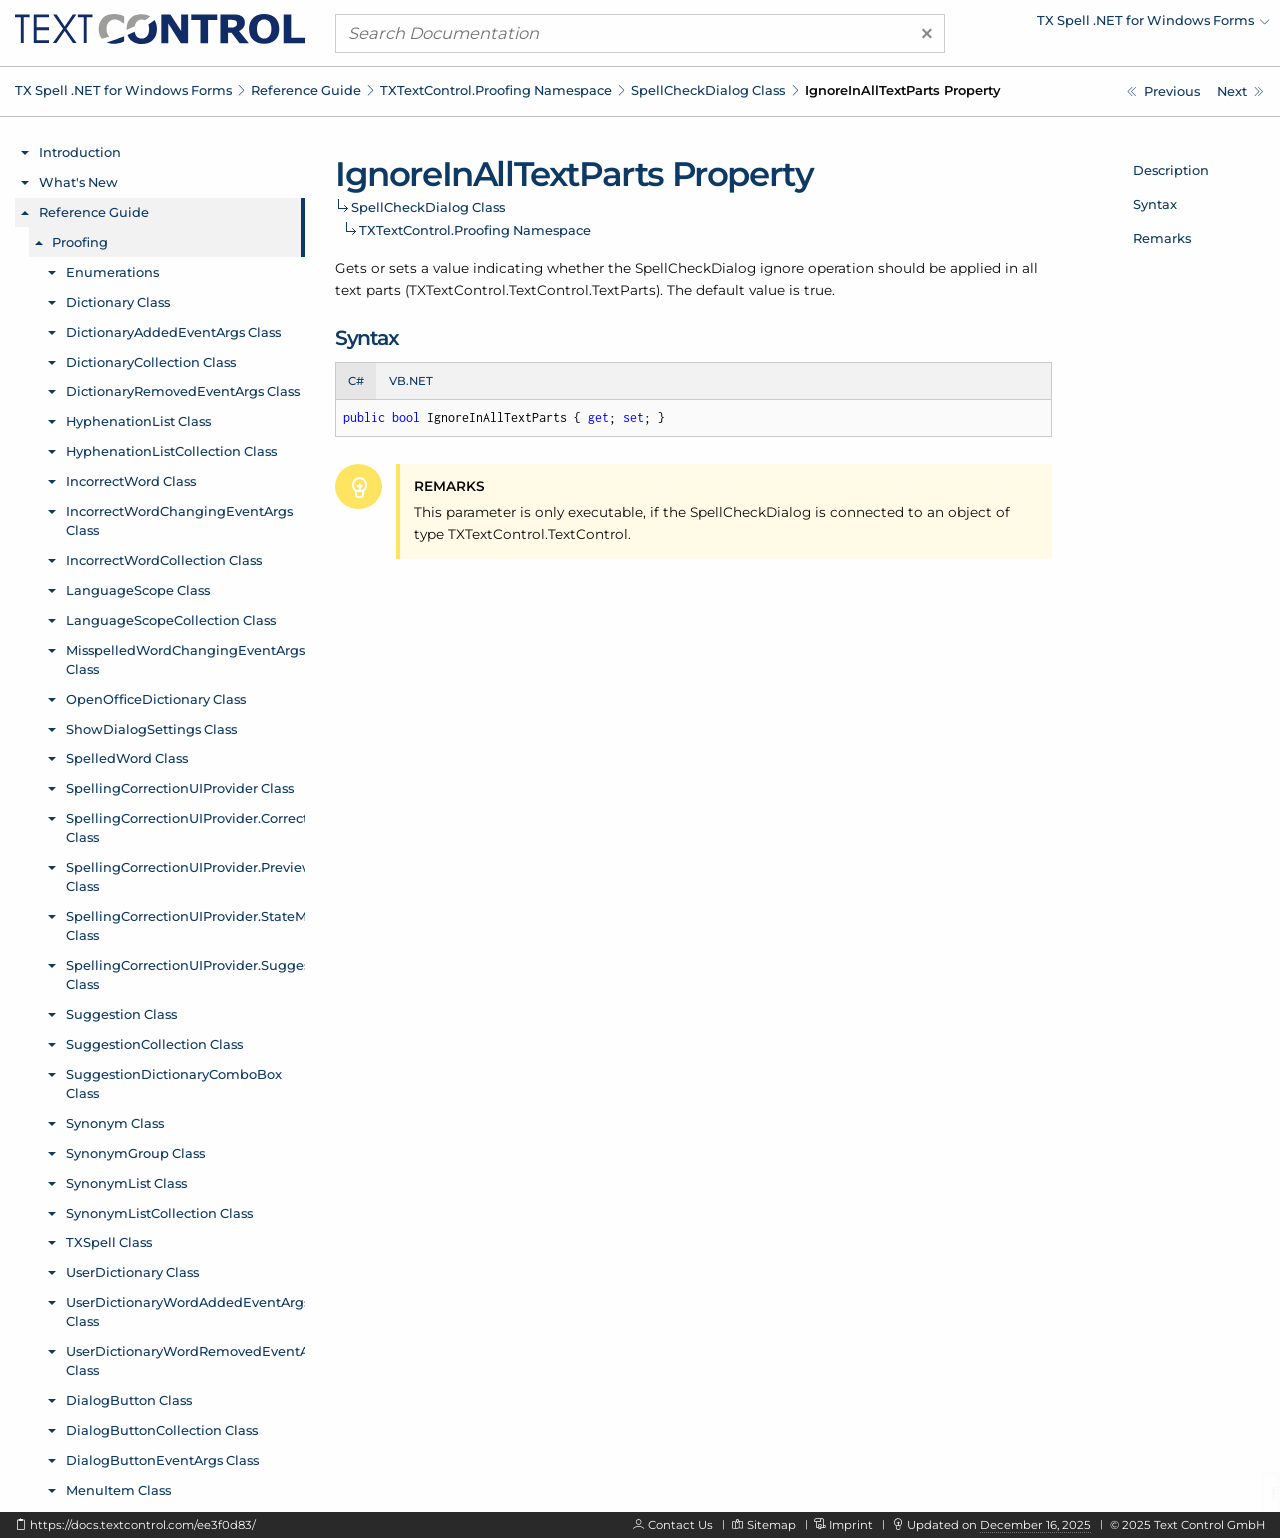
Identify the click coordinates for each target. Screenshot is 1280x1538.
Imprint (851, 1525)
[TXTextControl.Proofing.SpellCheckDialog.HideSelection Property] (1163, 91)
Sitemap (771, 1525)
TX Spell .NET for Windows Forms (123, 90)
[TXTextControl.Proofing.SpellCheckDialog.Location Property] (1240, 91)
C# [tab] (356, 381)
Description (1171, 170)
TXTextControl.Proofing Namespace (496, 90)
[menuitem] (1095, 25)
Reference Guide (306, 90)
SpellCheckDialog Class (708, 90)
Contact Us (680, 1525)
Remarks (1162, 238)
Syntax (1155, 204)
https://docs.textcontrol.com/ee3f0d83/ (143, 1525)
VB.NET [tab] (411, 381)
